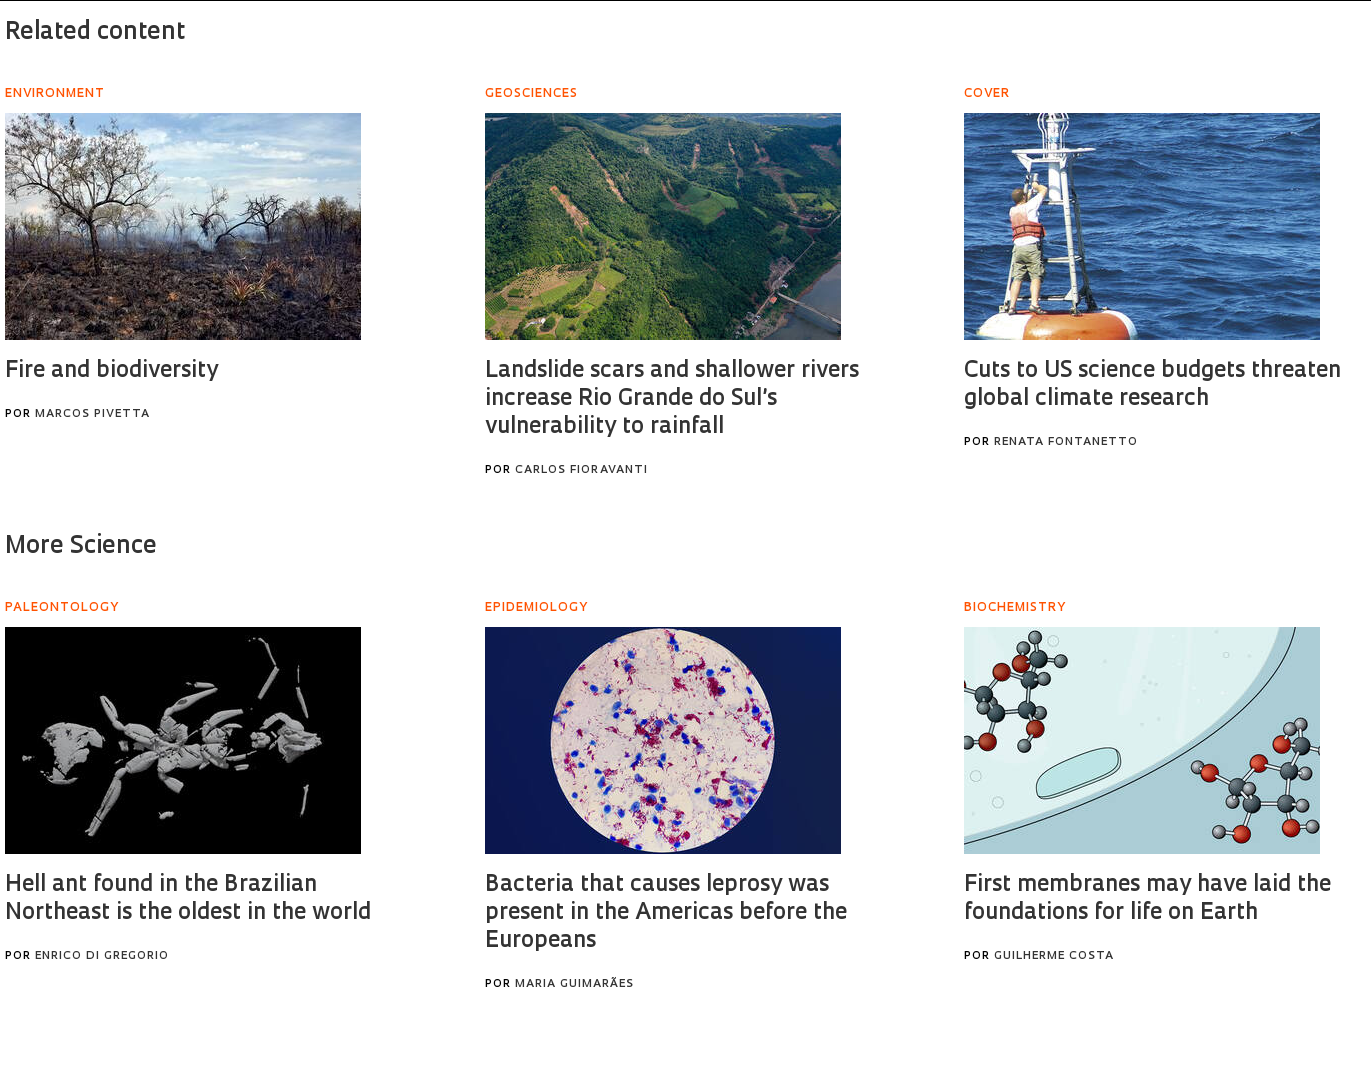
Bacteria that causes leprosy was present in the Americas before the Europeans (666, 913)
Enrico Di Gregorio (102, 956)
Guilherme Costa (1054, 956)
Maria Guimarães (574, 984)
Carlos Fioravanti (581, 470)
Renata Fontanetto (1066, 442)
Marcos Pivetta (92, 414)
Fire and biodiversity (111, 371)
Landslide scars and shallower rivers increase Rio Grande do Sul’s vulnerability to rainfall (672, 399)
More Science (81, 547)
